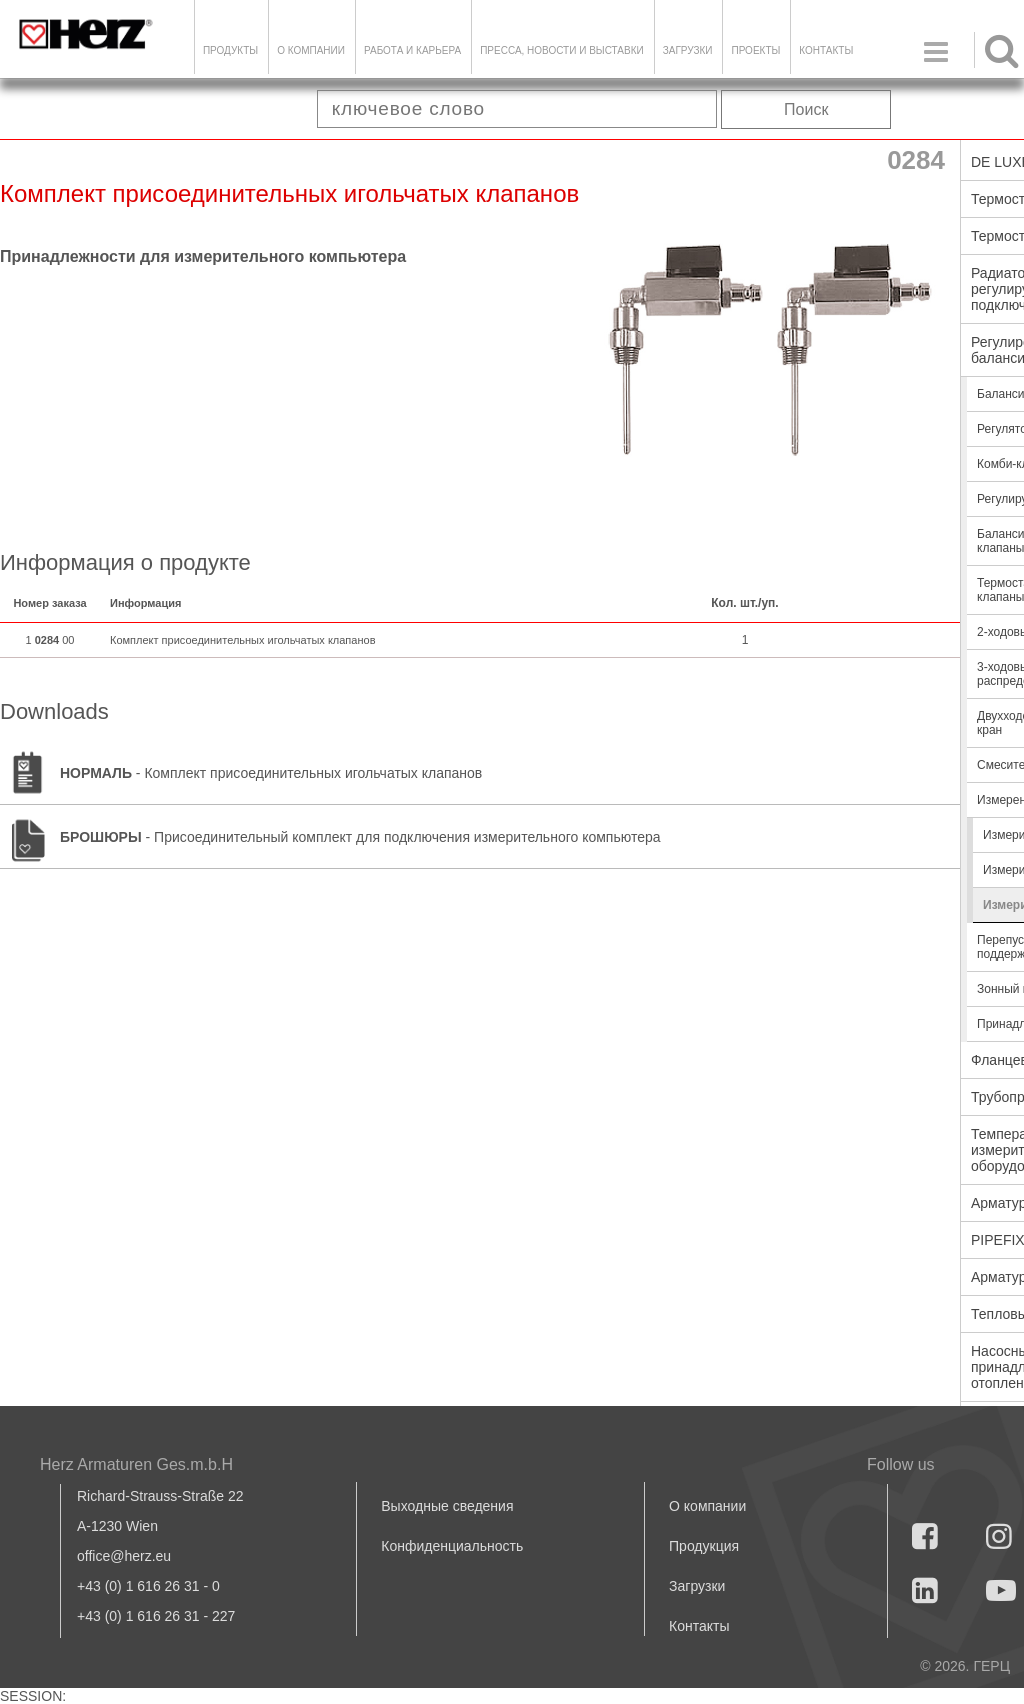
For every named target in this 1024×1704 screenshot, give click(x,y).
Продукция (704, 1546)
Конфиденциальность (452, 1546)
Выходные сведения (447, 1506)
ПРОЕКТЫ (755, 50)
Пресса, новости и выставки (562, 50)
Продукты (230, 50)
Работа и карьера (412, 50)
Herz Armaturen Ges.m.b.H (136, 1464)
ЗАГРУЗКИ (688, 50)
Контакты (826, 50)
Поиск (806, 109)
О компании (311, 50)
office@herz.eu (124, 1556)
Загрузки (697, 1586)
